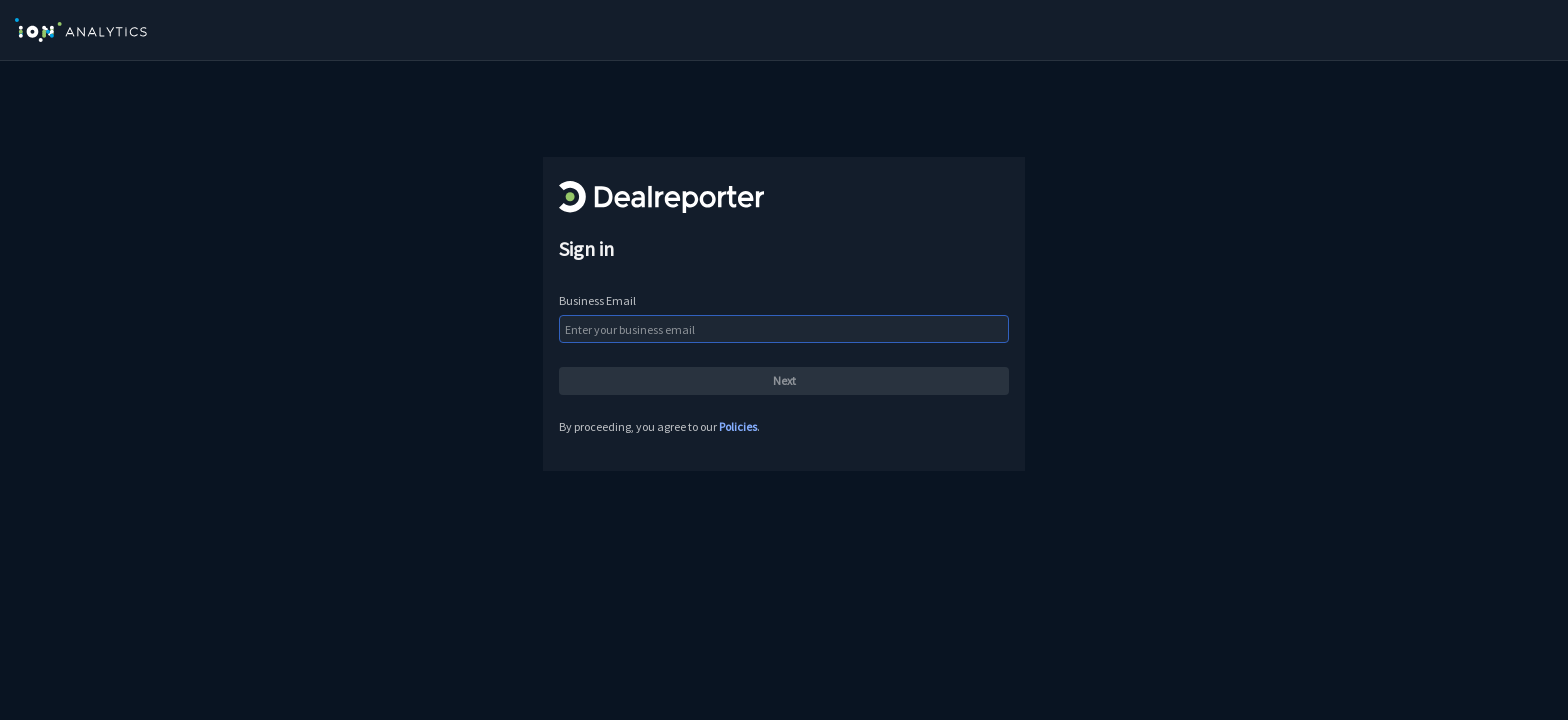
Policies (738, 426)
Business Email (597, 300)
